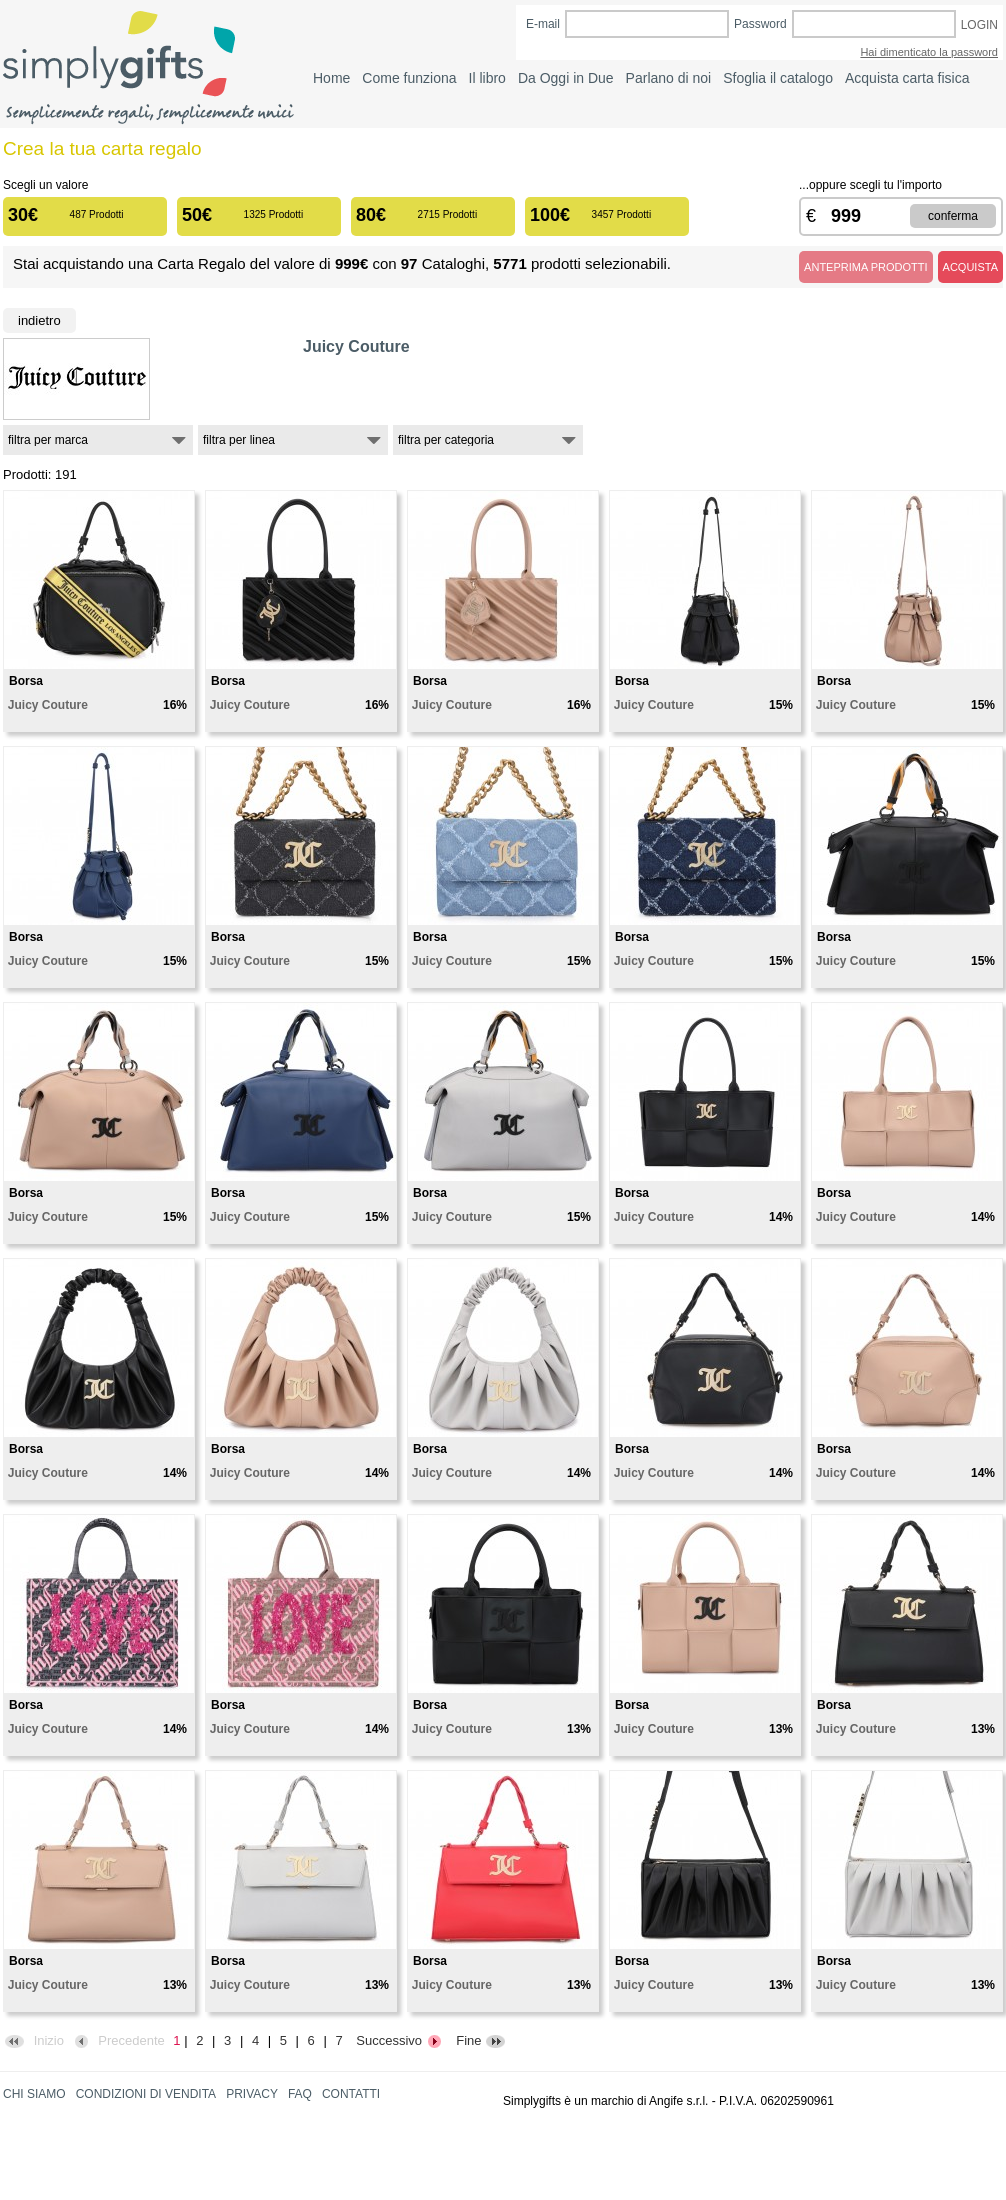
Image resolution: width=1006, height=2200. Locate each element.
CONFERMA (953, 216)
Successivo (399, 2040)
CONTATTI (351, 2094)
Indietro (39, 320)
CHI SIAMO (34, 2094)
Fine (481, 2040)
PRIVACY (252, 2094)
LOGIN (979, 25)
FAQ (300, 2094)
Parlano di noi (669, 78)
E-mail (543, 24)
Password (760, 24)
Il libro (487, 78)
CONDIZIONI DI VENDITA (146, 2094)
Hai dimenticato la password (929, 52)
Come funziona (409, 78)
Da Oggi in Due (566, 78)
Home (331, 78)
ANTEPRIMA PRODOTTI (865, 267)
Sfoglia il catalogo (778, 78)
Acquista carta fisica (907, 78)
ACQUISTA (970, 267)
